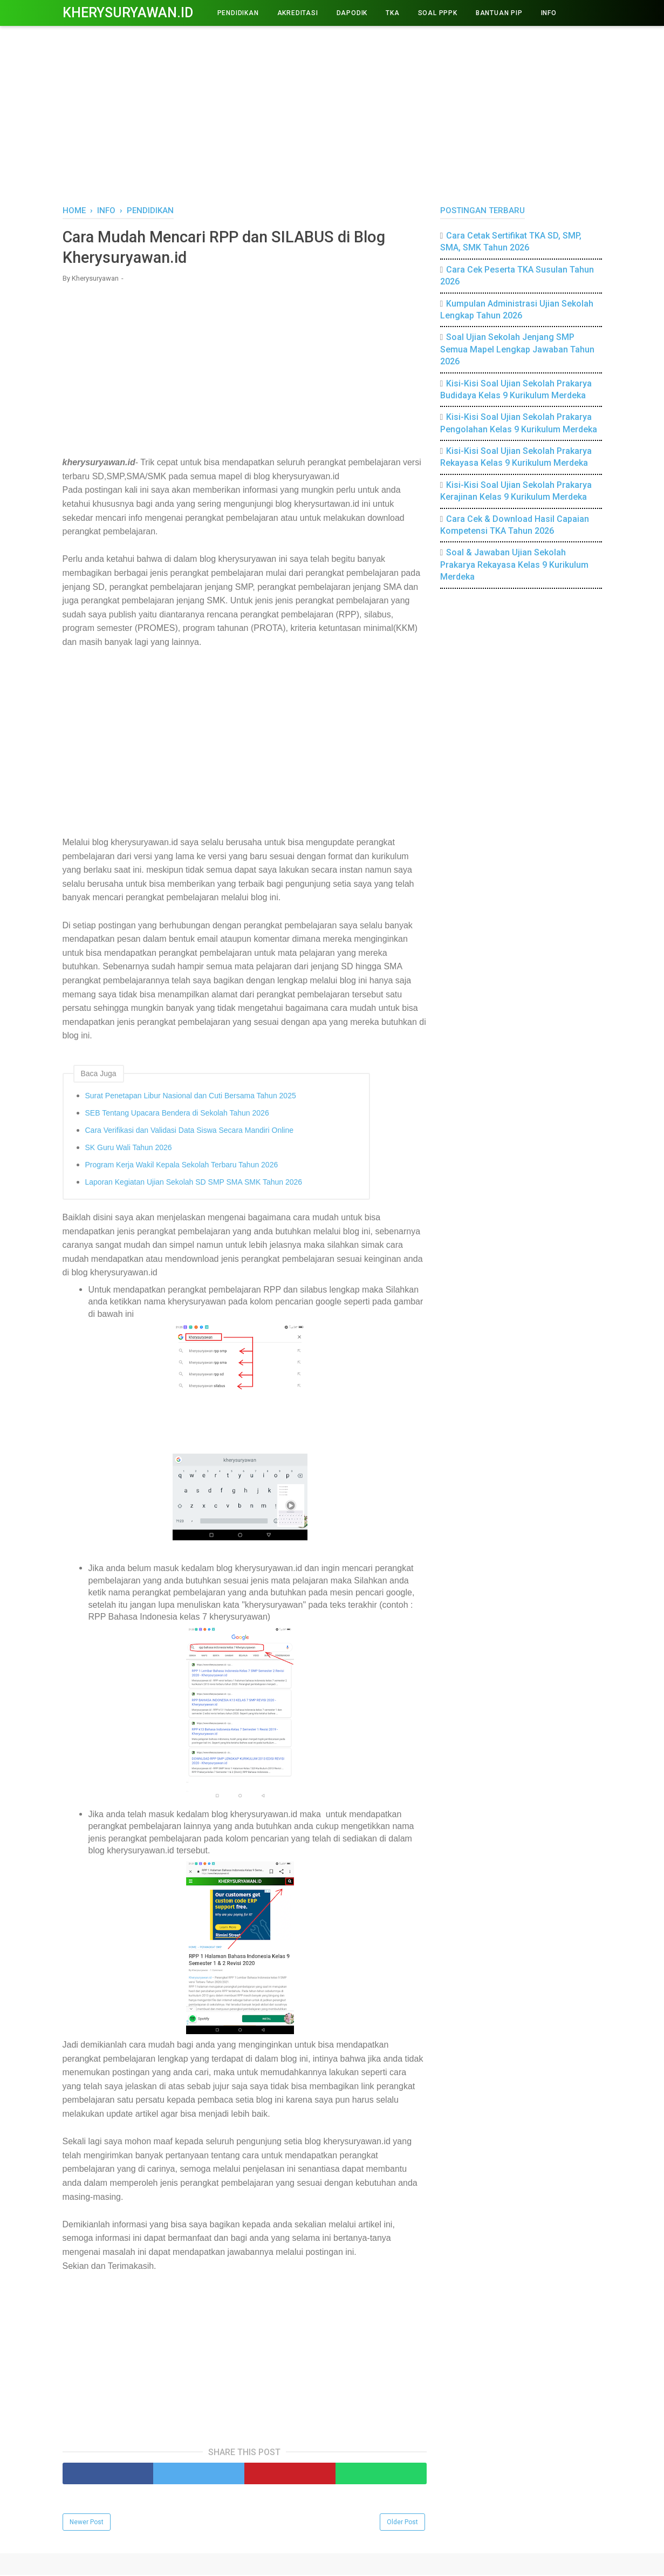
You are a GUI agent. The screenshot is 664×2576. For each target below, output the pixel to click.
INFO (549, 13)
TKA (392, 13)
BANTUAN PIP (499, 13)
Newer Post (87, 2523)
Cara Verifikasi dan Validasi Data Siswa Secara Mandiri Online (189, 1131)
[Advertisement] (332, 113)
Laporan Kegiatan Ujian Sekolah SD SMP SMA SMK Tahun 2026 (194, 1183)
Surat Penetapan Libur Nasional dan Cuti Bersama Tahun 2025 (190, 1097)
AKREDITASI (297, 13)
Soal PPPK (437, 13)
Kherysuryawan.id (128, 13)
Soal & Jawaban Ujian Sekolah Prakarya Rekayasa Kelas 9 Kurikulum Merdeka (514, 564)
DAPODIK (352, 13)
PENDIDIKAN (238, 13)
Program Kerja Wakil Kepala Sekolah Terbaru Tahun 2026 (181, 1166)
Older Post (402, 2523)
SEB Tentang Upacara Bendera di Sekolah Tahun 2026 (177, 1114)
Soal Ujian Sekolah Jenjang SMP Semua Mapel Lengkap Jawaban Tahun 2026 (517, 349)
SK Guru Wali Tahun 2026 (128, 1149)
